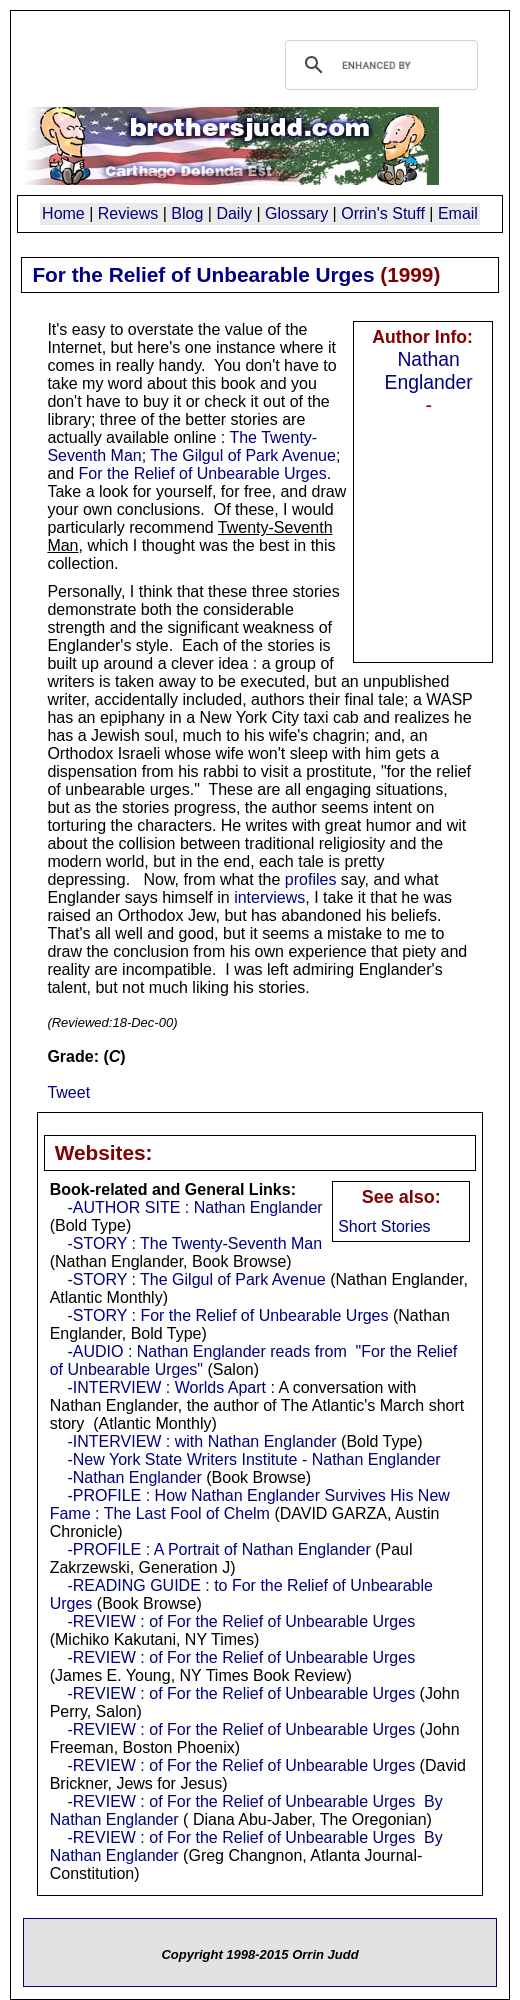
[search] (378, 65)
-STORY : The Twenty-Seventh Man (194, 1243)
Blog (187, 213)
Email (458, 213)
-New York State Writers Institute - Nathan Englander (253, 1459)
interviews (269, 897)
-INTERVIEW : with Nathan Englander (201, 1441)
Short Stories (384, 1226)
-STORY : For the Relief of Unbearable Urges (227, 1315)
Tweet (68, 1092)
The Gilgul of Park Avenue (243, 455)
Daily (234, 213)
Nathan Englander (428, 370)
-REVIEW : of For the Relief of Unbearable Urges (241, 1621)
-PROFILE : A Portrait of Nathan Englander (218, 1549)
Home (63, 213)
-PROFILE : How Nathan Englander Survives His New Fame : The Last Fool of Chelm (250, 1504)
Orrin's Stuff (383, 213)
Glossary (296, 213)
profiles (311, 879)
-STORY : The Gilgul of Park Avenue (196, 1279)
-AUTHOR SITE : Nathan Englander (194, 1207)
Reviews (128, 213)
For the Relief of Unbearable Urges (203, 473)
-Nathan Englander (134, 1477)
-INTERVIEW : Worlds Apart (166, 1387)
